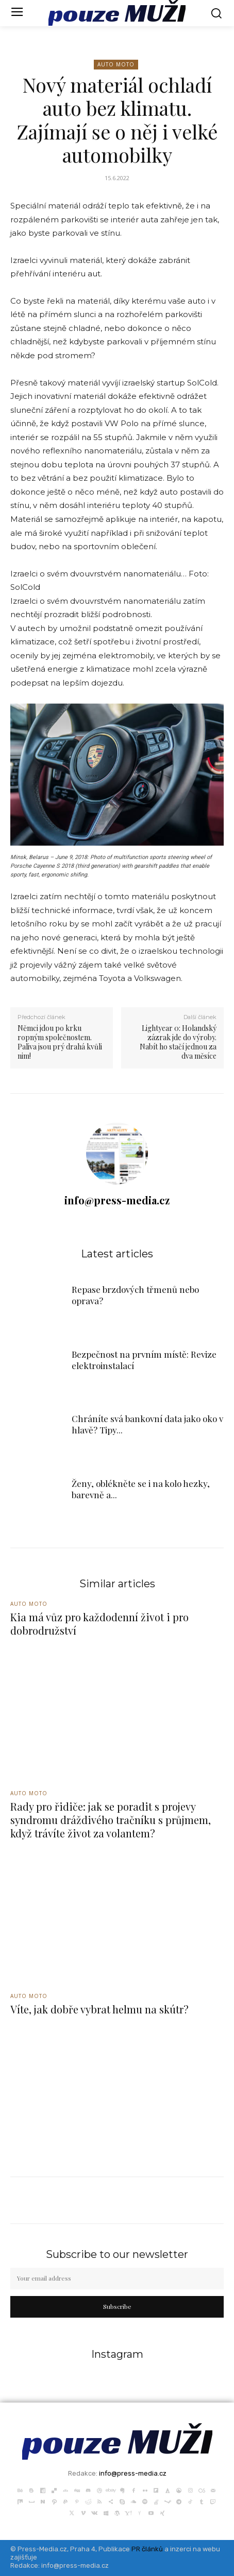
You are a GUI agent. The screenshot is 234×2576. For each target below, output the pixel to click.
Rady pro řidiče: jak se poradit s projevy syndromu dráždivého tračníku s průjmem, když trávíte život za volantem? (110, 1819)
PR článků (147, 2549)
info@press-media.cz (117, 1200)
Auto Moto (116, 64)
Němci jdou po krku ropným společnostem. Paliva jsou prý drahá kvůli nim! (60, 1042)
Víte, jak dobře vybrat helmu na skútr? (99, 2009)
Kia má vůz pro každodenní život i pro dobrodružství (99, 1623)
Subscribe (117, 2306)
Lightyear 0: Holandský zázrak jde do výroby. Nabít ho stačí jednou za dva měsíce (178, 1042)
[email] (117, 2278)
